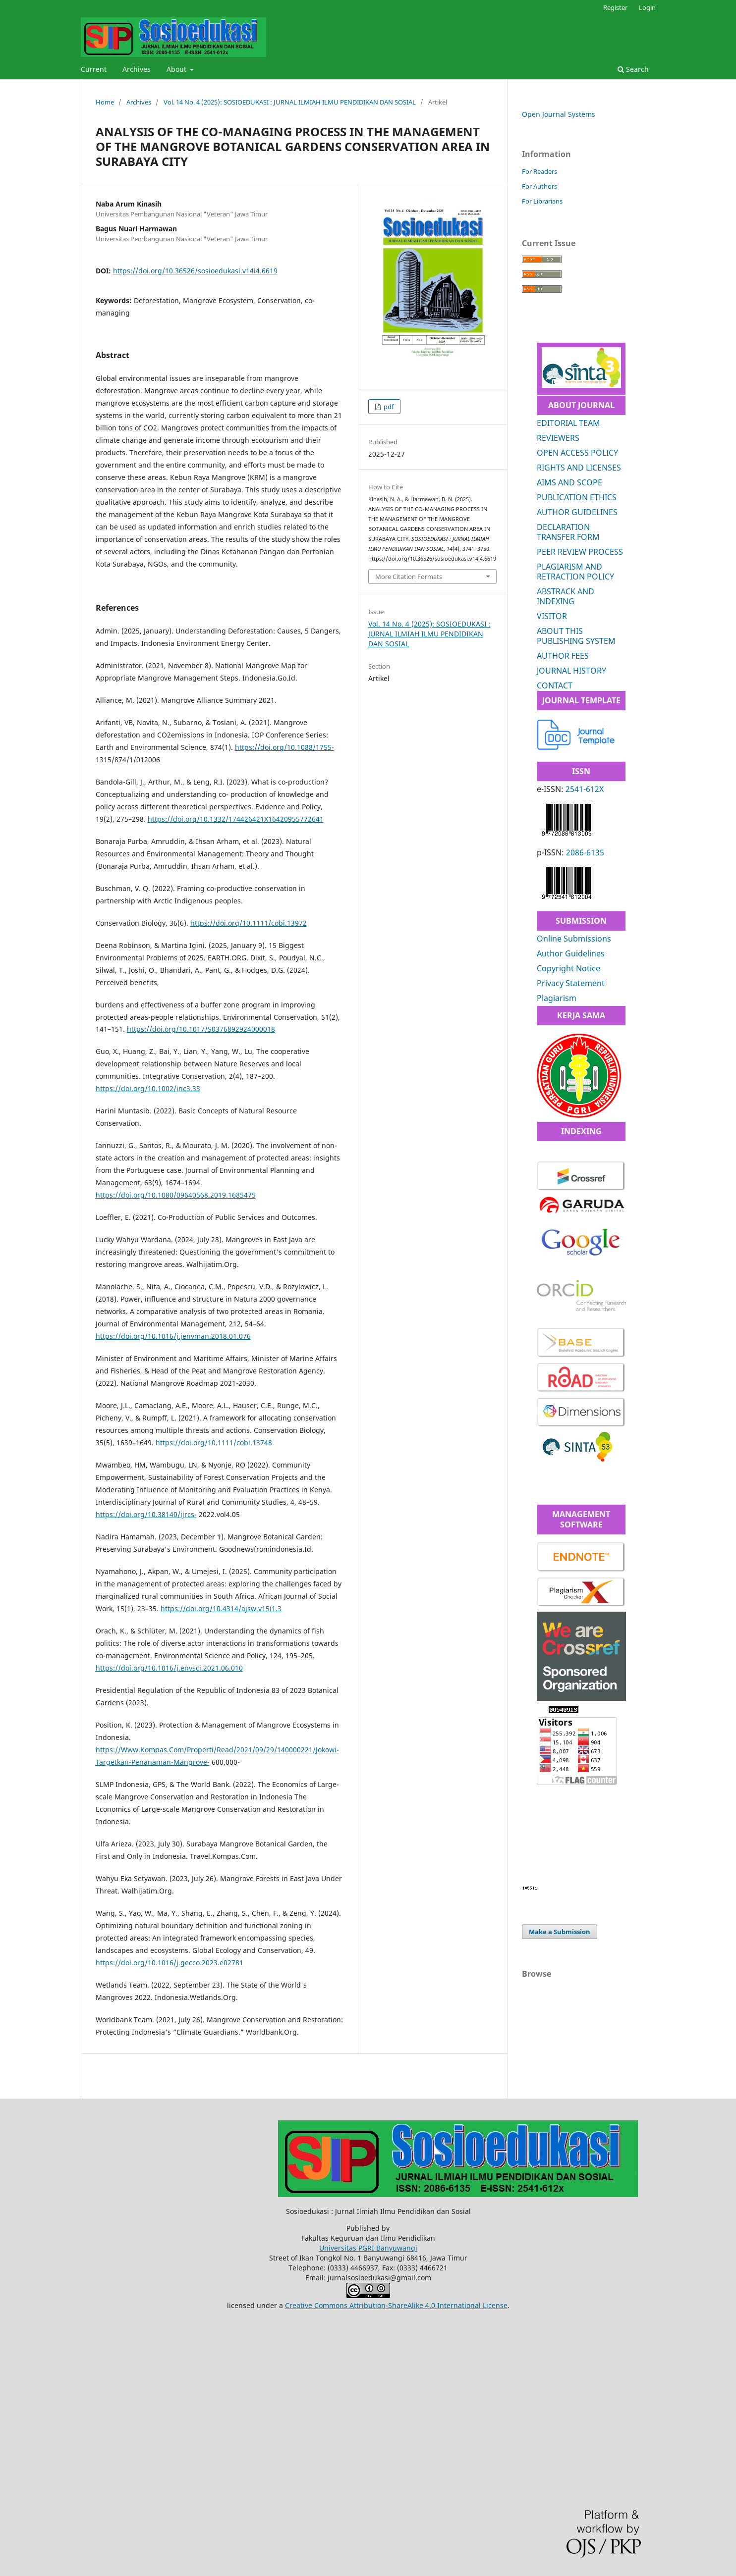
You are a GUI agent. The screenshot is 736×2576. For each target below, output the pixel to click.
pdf (388, 406)
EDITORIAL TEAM (568, 423)
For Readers (539, 171)
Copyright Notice (568, 968)
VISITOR (552, 616)
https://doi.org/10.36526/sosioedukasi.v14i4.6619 (195, 270)
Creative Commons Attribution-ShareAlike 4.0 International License (396, 2305)
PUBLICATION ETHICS (577, 497)
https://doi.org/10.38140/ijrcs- (146, 1514)
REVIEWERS (558, 437)
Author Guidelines (571, 953)
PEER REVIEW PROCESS (580, 551)
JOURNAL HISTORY (571, 670)
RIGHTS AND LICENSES (579, 467)
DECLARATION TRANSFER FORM (568, 532)
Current (94, 69)
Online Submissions (574, 938)
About (177, 69)
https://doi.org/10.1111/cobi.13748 (214, 1442)
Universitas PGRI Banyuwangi (368, 2248)
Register (615, 7)
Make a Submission (559, 1931)
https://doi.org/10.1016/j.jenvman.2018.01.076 (173, 1336)
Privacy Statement (571, 983)
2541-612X (585, 789)
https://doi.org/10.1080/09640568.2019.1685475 (176, 1195)
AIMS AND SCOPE (569, 482)
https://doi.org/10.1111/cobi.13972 (248, 923)
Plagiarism (556, 998)
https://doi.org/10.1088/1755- (284, 747)
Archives (136, 69)
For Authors (539, 186)
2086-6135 (585, 852)
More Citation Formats (408, 576)
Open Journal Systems (558, 114)
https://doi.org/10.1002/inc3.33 (148, 1088)
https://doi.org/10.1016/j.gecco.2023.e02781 (169, 1962)
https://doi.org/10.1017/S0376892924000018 (201, 1029)
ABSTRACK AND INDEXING (565, 596)
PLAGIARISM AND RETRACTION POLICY (575, 571)
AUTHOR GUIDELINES (577, 512)
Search (633, 69)
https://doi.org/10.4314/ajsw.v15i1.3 (221, 1608)
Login (647, 7)
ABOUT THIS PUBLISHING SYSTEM (576, 636)
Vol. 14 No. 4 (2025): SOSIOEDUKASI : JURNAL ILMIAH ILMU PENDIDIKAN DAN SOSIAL (290, 102)
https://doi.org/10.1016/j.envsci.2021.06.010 (169, 1668)
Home (105, 102)
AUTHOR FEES (563, 655)
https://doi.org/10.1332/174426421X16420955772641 (236, 819)
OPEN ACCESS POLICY (577, 452)
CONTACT (554, 685)
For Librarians (542, 201)
